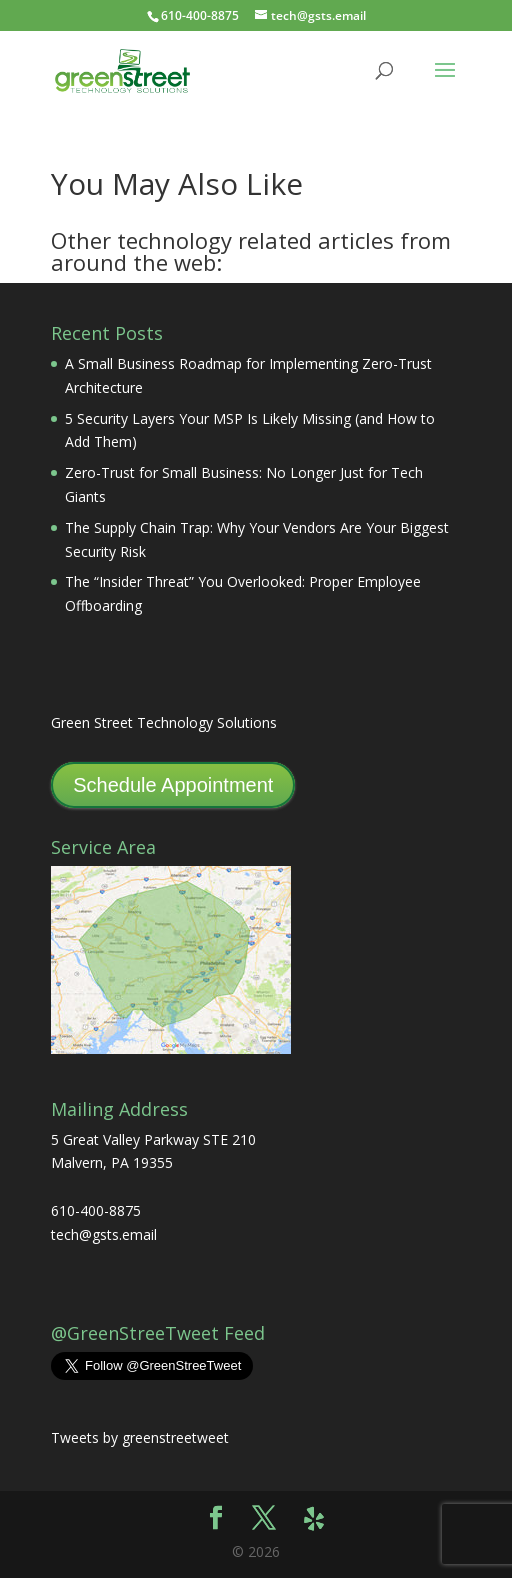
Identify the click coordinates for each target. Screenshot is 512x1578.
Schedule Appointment (173, 785)
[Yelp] (314, 1519)
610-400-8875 (200, 15)
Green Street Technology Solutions (164, 722)
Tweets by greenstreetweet (140, 1437)
